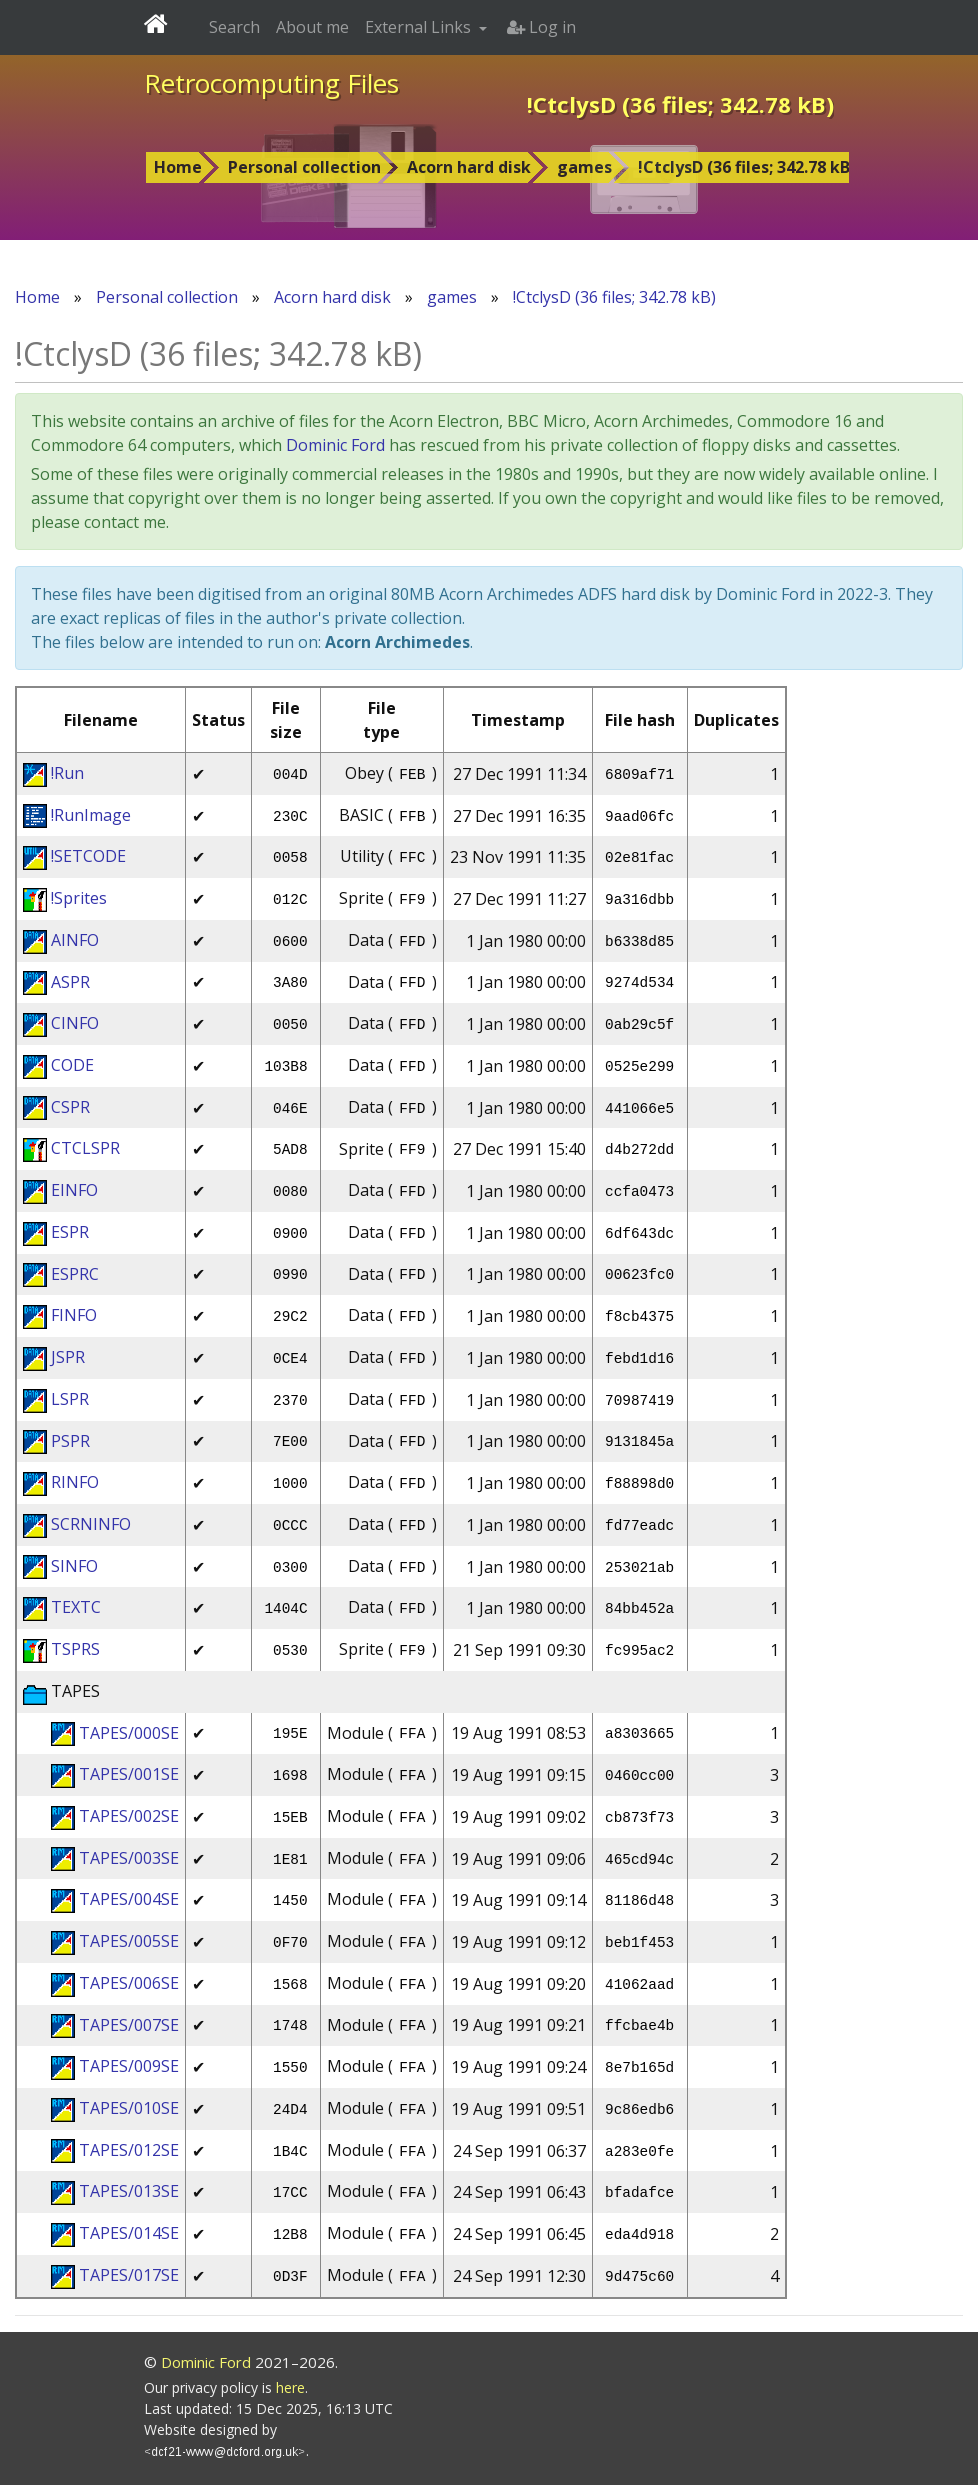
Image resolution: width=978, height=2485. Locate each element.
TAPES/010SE (129, 2108)
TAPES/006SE (129, 1983)
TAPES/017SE (129, 2275)
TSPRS (75, 1649)
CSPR (70, 1107)
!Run (67, 773)
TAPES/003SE (129, 1858)
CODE (72, 1065)
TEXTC (76, 1607)
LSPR (70, 1399)
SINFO (74, 1566)
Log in (541, 27)
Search (234, 27)
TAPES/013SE (129, 2191)
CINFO (75, 1023)
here (290, 2387)
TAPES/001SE (129, 1774)
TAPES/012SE (129, 2150)
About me (312, 27)
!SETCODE (88, 856)
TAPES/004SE (129, 1899)
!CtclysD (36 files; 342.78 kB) (747, 167)
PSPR (70, 1441)
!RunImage (91, 815)
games (584, 167)
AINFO (75, 940)
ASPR (70, 982)
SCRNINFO (91, 1524)
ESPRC (75, 1274)
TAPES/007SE (129, 2025)
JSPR (68, 1357)
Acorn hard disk (469, 167)
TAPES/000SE (129, 1733)
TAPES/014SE (129, 2233)
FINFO (74, 1315)
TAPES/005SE (129, 1941)
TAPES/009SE (129, 2066)
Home (178, 167)
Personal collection (304, 167)
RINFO (75, 1482)
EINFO (74, 1190)
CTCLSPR (85, 1148)
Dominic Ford (335, 445)
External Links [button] (420, 27)
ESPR (70, 1232)
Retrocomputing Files (271, 83)
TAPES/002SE (129, 1816)
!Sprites (79, 898)
